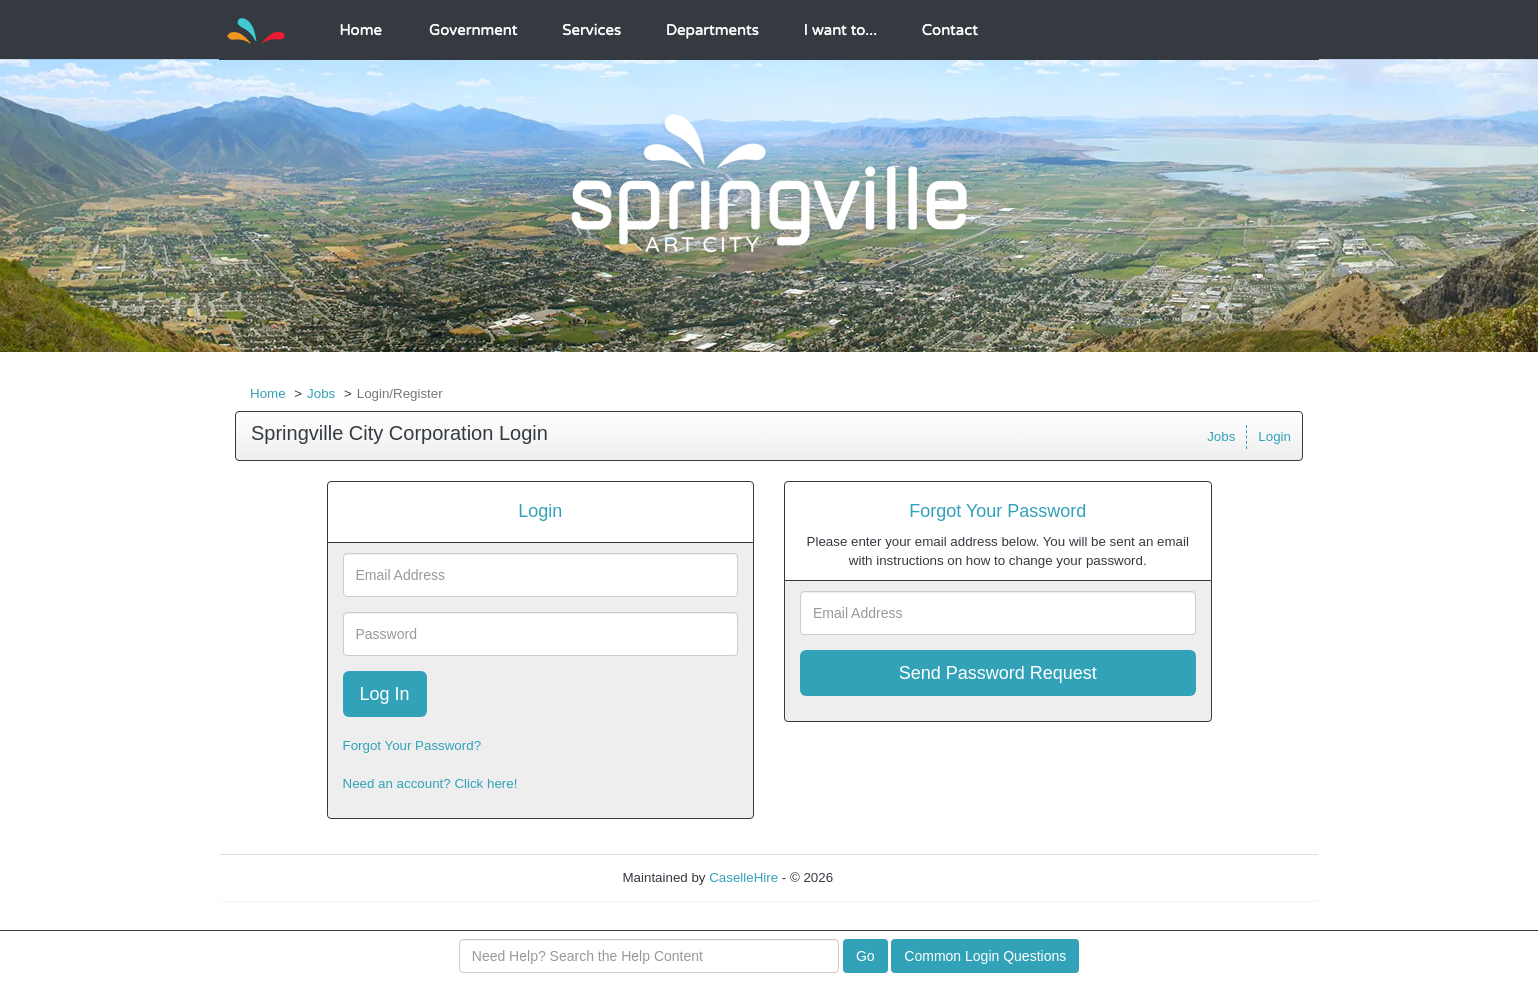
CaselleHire (743, 877)
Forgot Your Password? (412, 745)
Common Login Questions (985, 956)
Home (268, 393)
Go (865, 956)
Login (1274, 436)
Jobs (321, 393)
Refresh (892, 877)
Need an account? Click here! (430, 783)
